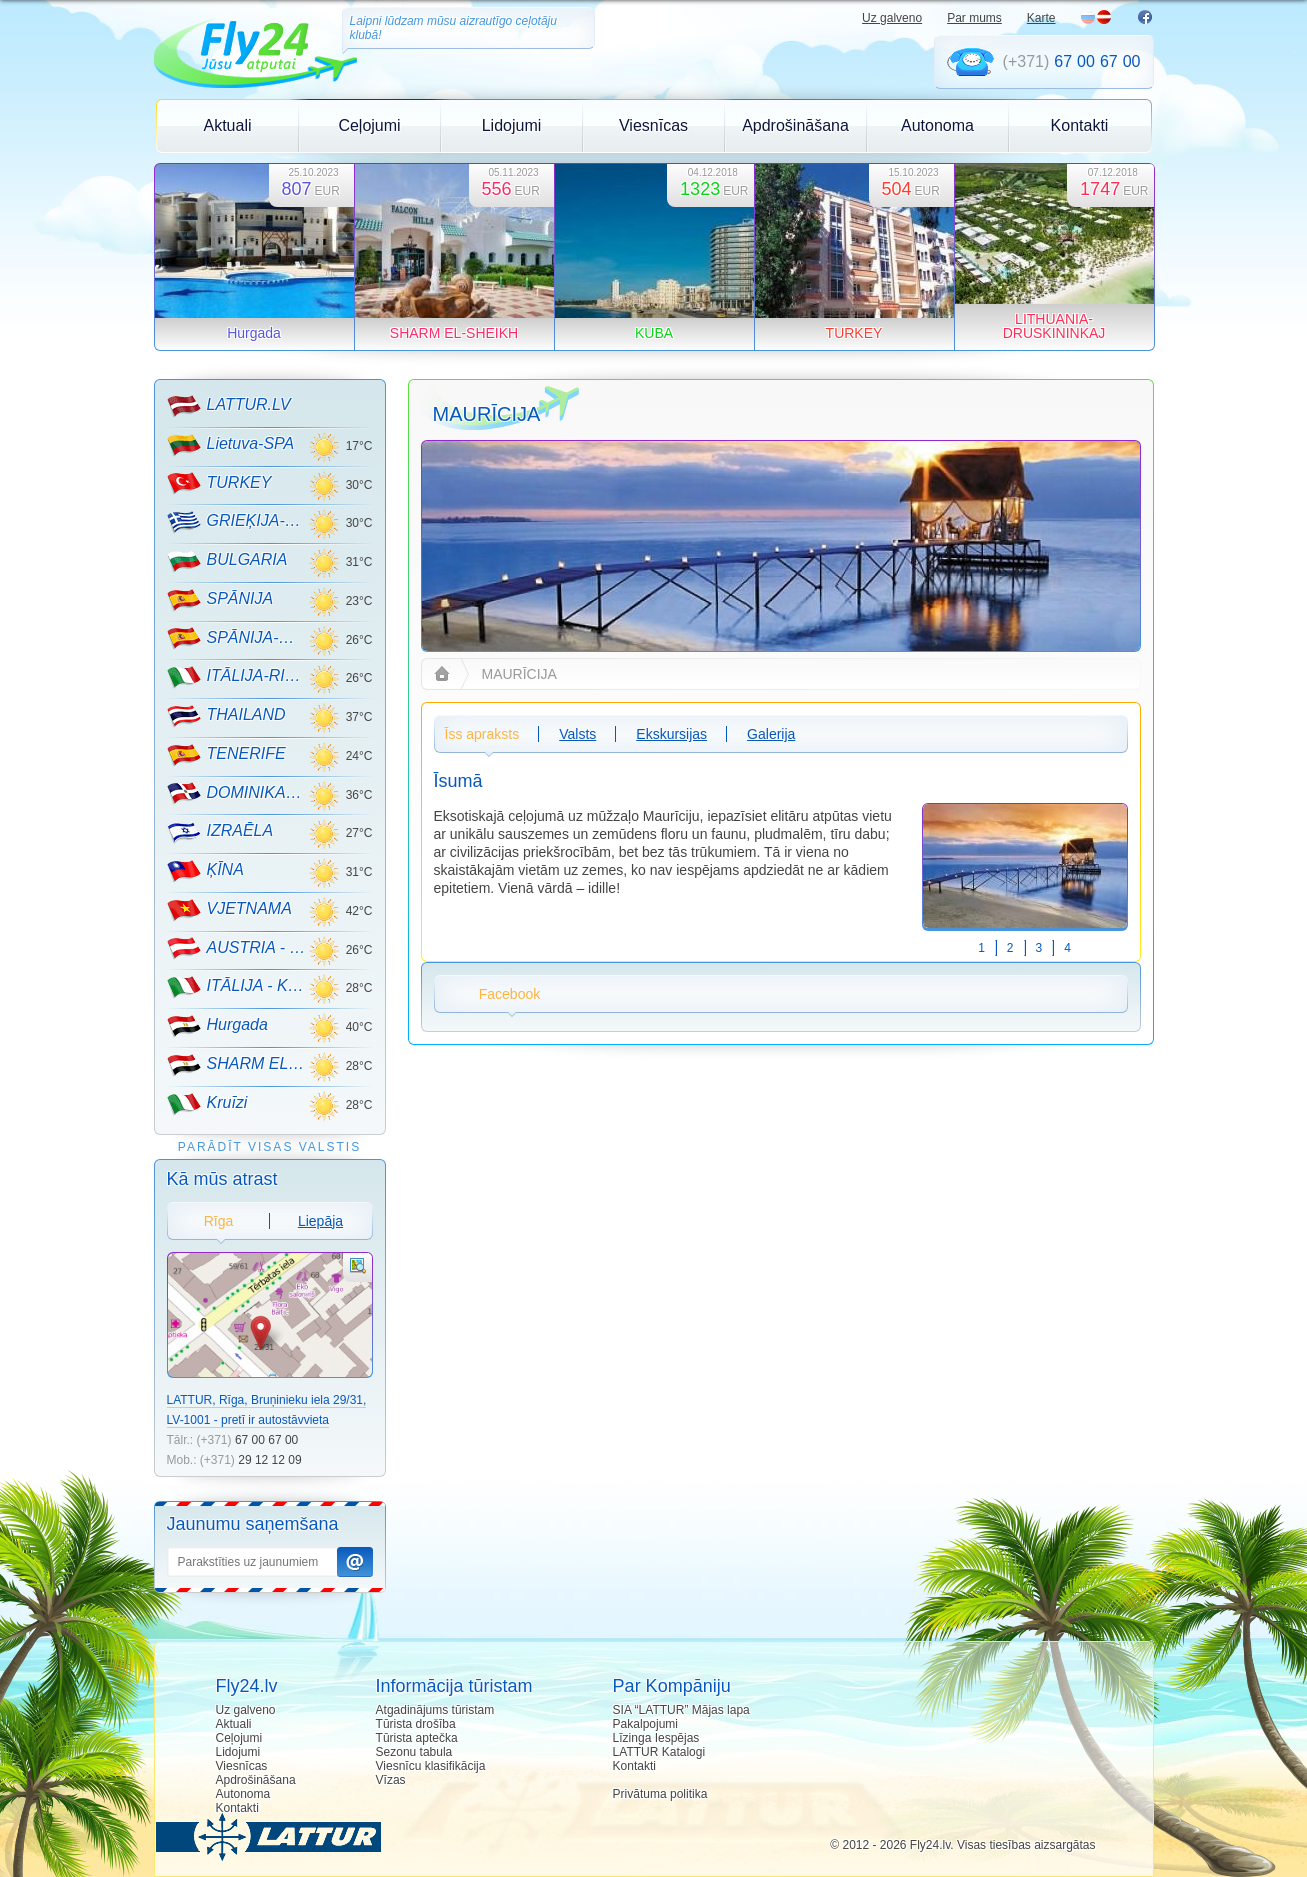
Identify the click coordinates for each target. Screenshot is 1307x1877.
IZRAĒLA (220, 832)
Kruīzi (207, 1104)
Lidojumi (512, 125)
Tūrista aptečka (417, 1738)
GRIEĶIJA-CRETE (237, 522)
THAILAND (226, 716)
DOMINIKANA (237, 793)
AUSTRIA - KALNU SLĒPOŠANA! (237, 948)
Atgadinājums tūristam (435, 1710)
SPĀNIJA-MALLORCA (237, 638)
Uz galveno (892, 18)
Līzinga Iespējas (656, 1738)
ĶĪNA (205, 871)
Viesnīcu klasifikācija (431, 1766)
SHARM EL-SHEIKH (237, 1065)
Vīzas (391, 1780)
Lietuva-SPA (231, 445)
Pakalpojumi (645, 1724)
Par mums (974, 18)
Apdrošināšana (795, 125)
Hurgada (217, 1026)
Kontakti (1080, 125)
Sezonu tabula (414, 1752)
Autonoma (937, 125)
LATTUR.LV (229, 406)
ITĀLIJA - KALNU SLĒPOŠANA (237, 987)
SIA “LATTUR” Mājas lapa (681, 1710)
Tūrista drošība (416, 1724)
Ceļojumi (369, 125)
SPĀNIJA (220, 600)
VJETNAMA (229, 910)
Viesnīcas (653, 125)
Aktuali (227, 125)
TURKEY (219, 483)
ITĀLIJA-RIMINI (237, 677)
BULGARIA (227, 561)
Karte (1041, 18)
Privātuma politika (660, 1794)
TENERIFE (226, 755)
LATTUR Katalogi (659, 1752)
